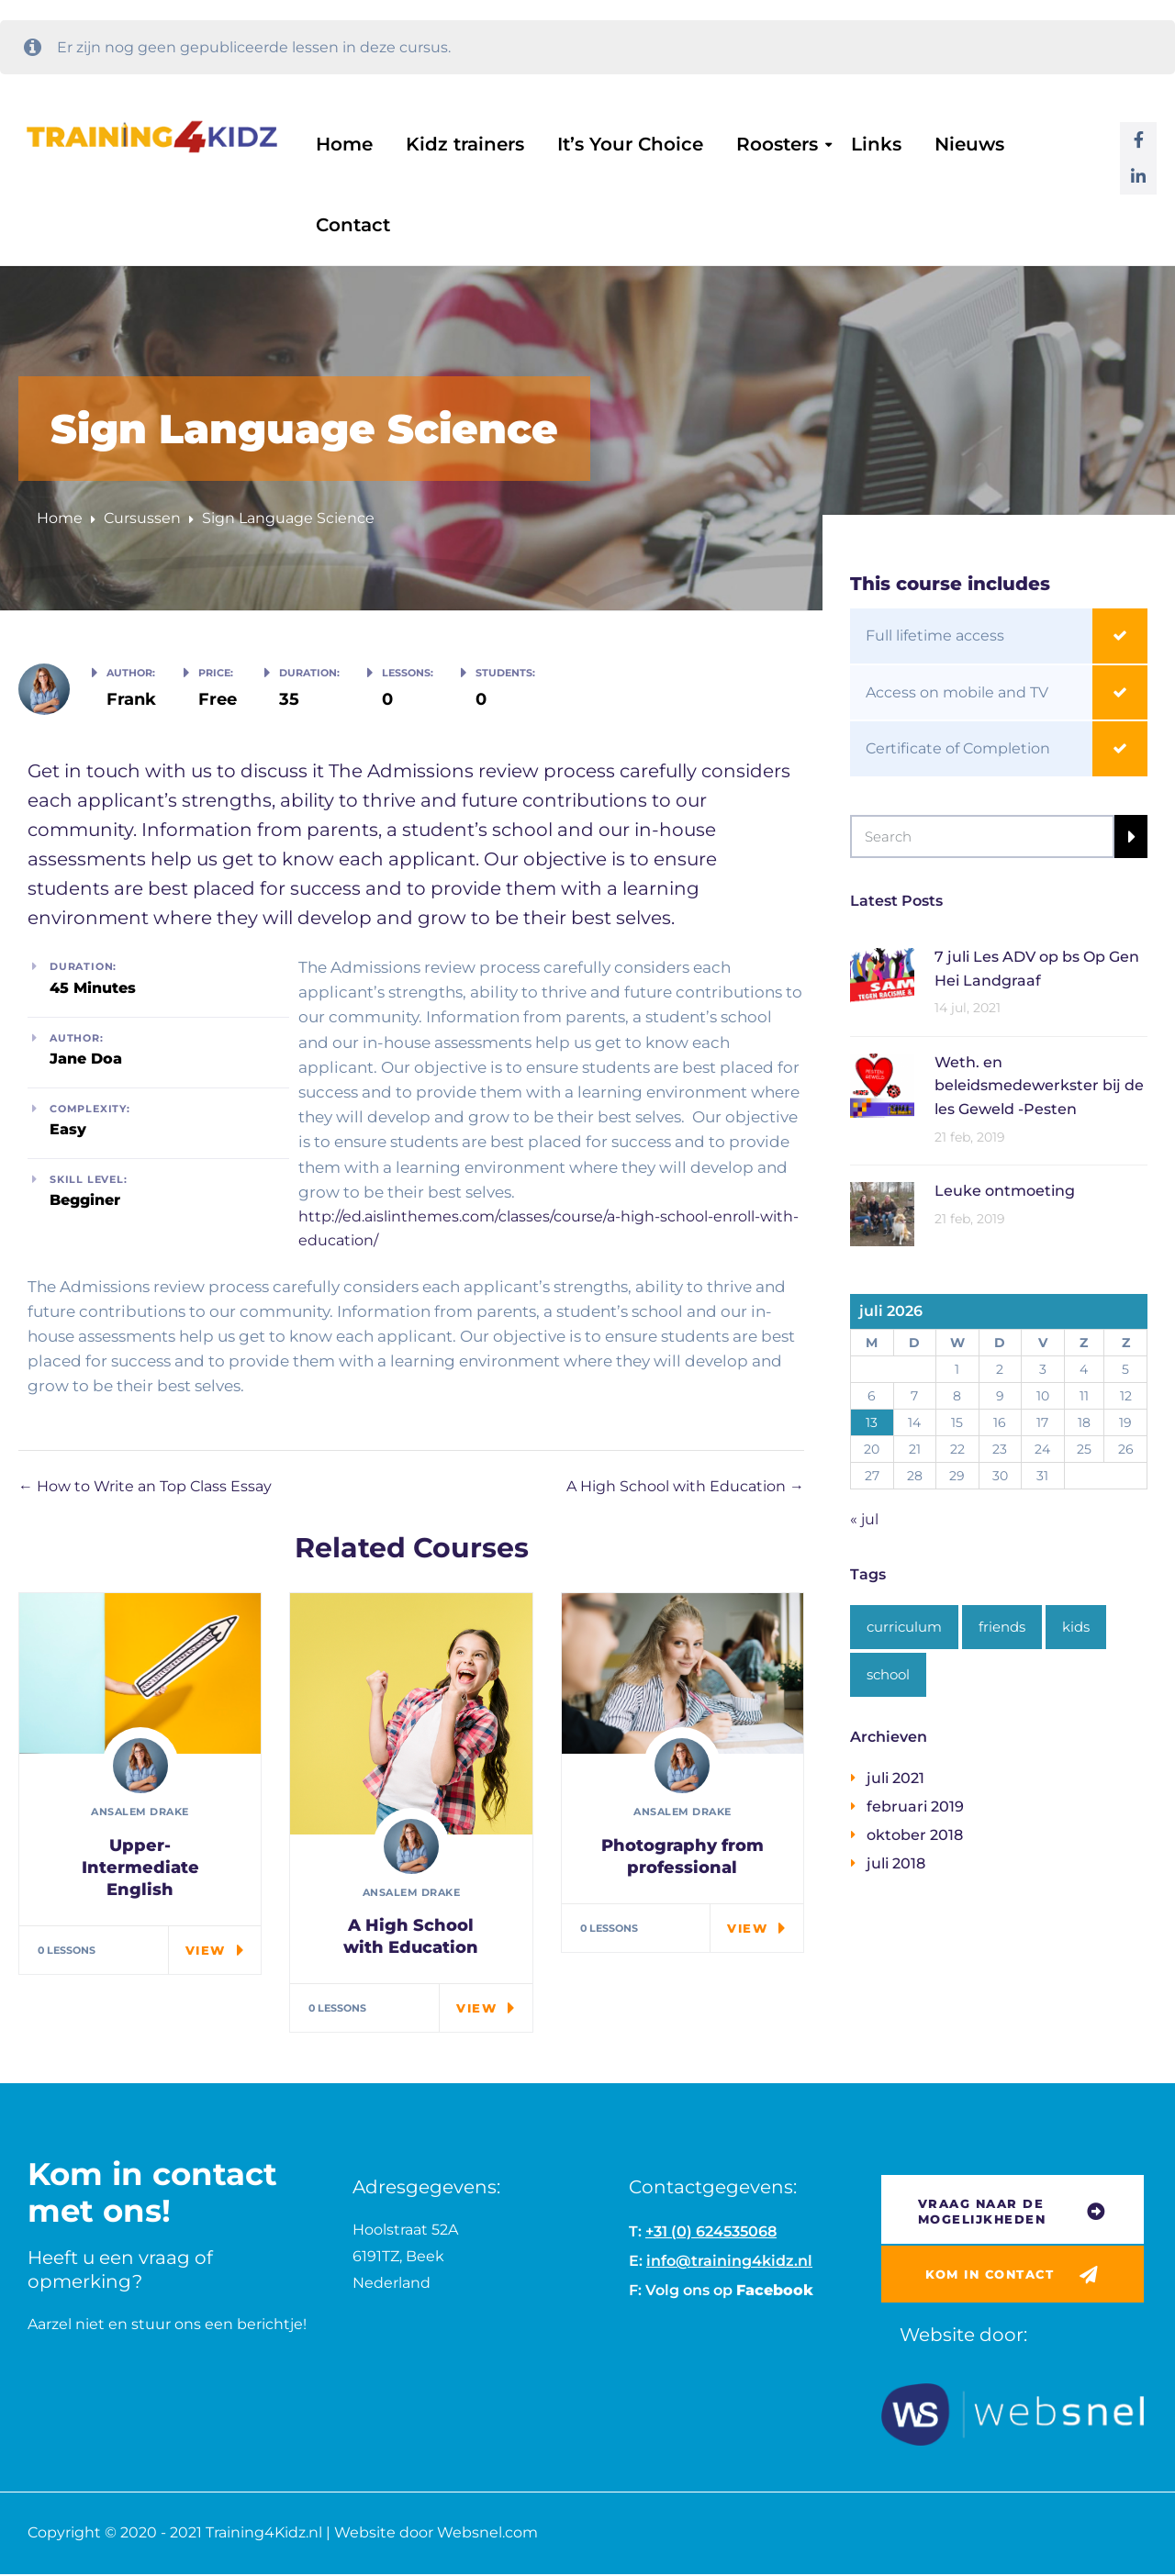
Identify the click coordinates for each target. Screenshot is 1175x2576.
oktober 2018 (915, 1835)
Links (876, 144)
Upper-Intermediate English (140, 1867)
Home (344, 144)
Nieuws (969, 144)
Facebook (774, 2290)
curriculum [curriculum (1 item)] (904, 1626)
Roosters (777, 144)
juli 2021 (895, 1778)
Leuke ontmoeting (1004, 1190)
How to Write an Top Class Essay (145, 1486)
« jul (864, 1519)
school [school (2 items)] (888, 1674)
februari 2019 (915, 1806)
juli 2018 (896, 1863)
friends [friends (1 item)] (1002, 1626)
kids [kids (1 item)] (1076, 1626)
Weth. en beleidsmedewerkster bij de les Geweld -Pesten (1039, 1086)
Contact (353, 225)
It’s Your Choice (630, 144)
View (205, 1950)
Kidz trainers (465, 144)
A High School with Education (685, 1486)
